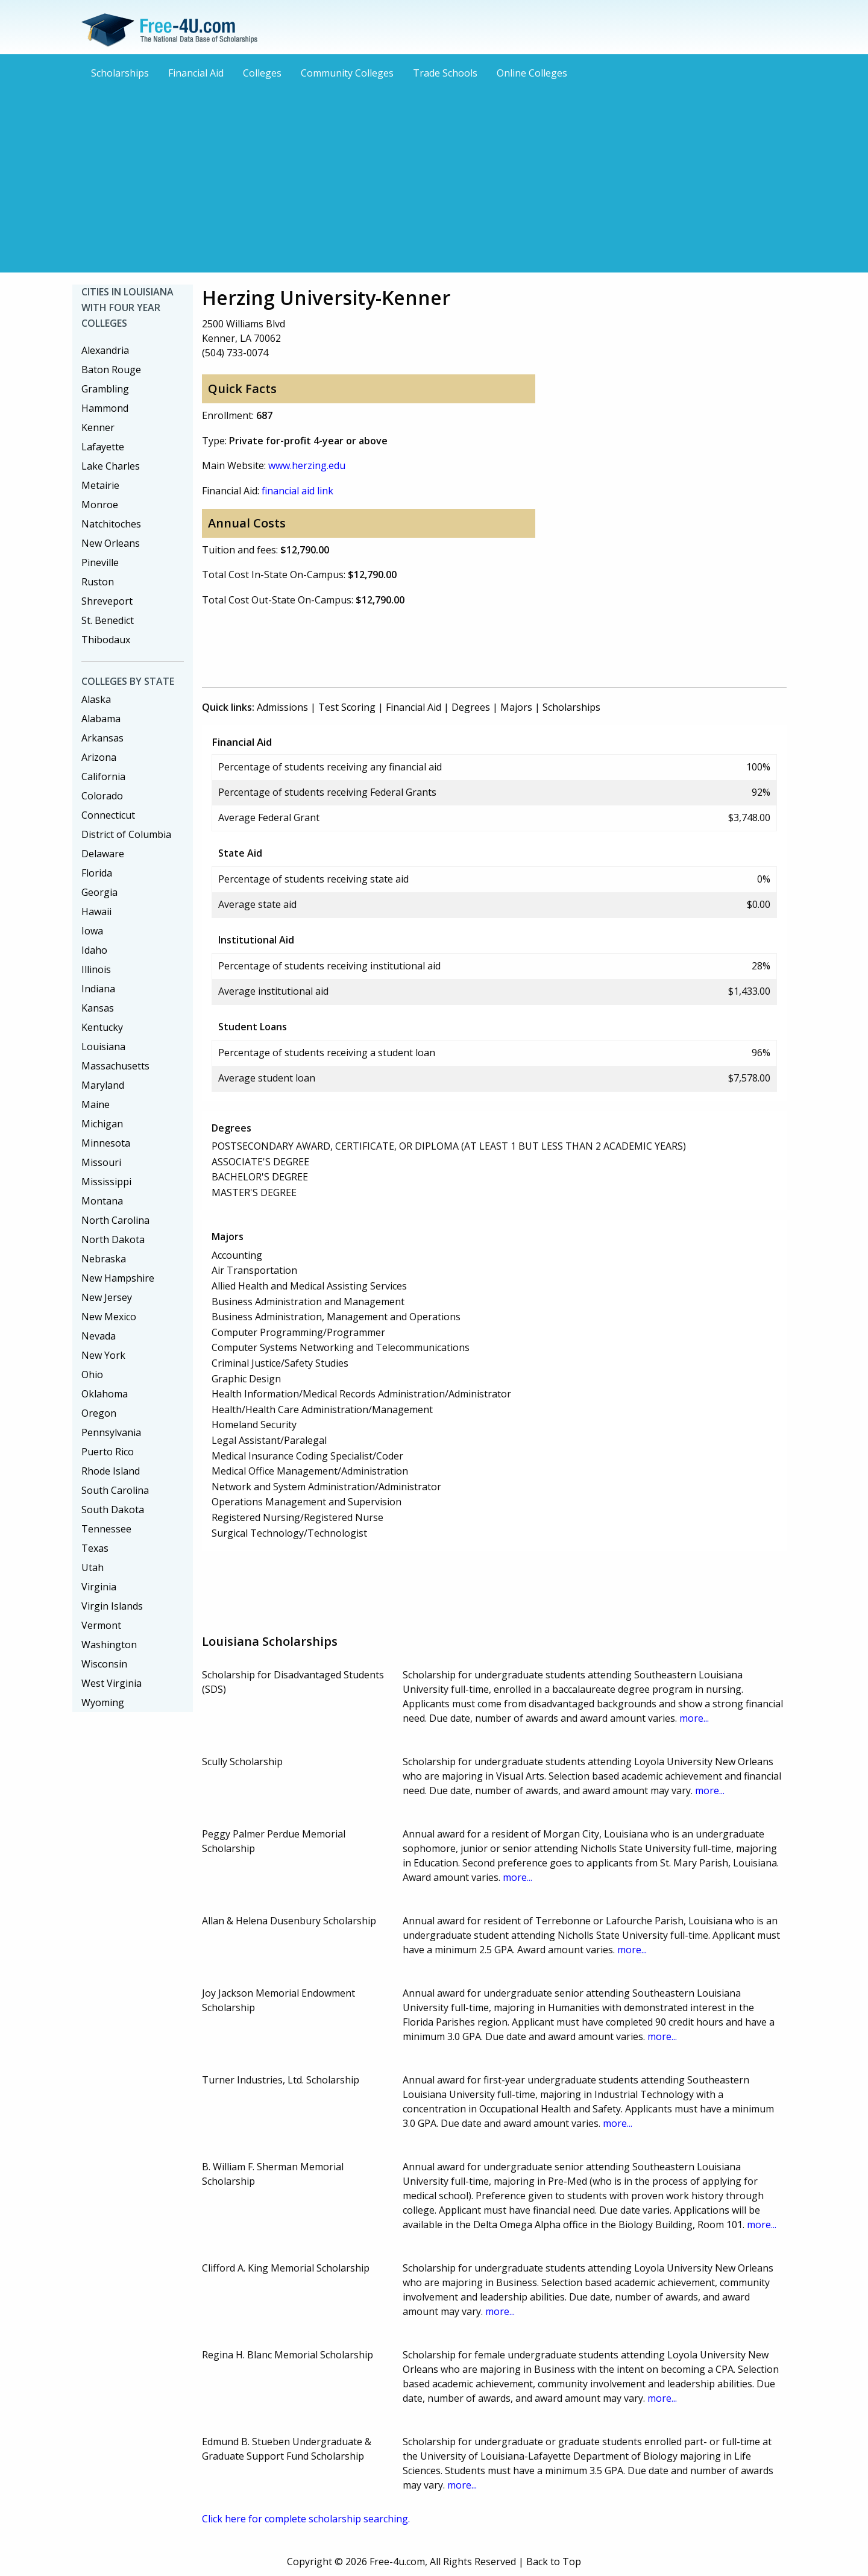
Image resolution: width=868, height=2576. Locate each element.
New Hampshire (117, 1278)
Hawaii (96, 911)
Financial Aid (196, 73)
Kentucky (102, 1027)
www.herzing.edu (306, 465)
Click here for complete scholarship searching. (306, 2518)
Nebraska (103, 1258)
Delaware (102, 853)
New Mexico (108, 1316)
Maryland (102, 1085)
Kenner (98, 427)
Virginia (98, 1586)
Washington (109, 1644)
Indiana (98, 988)
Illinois (96, 969)
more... (694, 1718)
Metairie (100, 485)
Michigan (102, 1123)
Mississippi (106, 1181)
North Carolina (115, 1220)
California (103, 776)
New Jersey (106, 1297)
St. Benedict (107, 620)
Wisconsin (104, 1664)
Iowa (92, 930)
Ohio (92, 1374)
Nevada (98, 1336)
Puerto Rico (107, 1451)
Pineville (100, 562)
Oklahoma (104, 1393)
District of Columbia (126, 834)
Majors (516, 707)
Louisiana (103, 1046)
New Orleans (110, 543)
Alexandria (105, 350)
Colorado (102, 795)
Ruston (97, 581)
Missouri (101, 1162)
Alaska (96, 699)
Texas (94, 1548)
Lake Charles (110, 466)
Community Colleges (347, 73)
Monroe (99, 504)
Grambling (105, 388)
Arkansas (102, 738)
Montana (102, 1201)
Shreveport (107, 601)
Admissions (282, 707)
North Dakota (113, 1239)
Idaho (94, 950)
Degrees (470, 707)
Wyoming (102, 1702)
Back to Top (553, 2561)
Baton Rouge (111, 369)
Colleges (262, 73)
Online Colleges (532, 73)
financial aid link (297, 490)
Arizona (98, 757)
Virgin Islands (112, 1606)
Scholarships (120, 73)
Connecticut (108, 815)
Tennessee (106, 1528)
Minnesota (105, 1143)
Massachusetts (115, 1065)
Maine (95, 1104)
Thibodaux (105, 639)
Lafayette (102, 446)
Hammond (104, 408)
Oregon (98, 1413)
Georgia (99, 892)
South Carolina (115, 1490)
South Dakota (112, 1509)
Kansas (97, 1008)
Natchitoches (111, 524)
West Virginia (111, 1683)
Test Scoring (347, 707)
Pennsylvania (111, 1432)
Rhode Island (110, 1471)
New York (103, 1355)
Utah (92, 1567)
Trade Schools (445, 73)
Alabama (101, 718)
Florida (96, 873)
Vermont (101, 1625)
